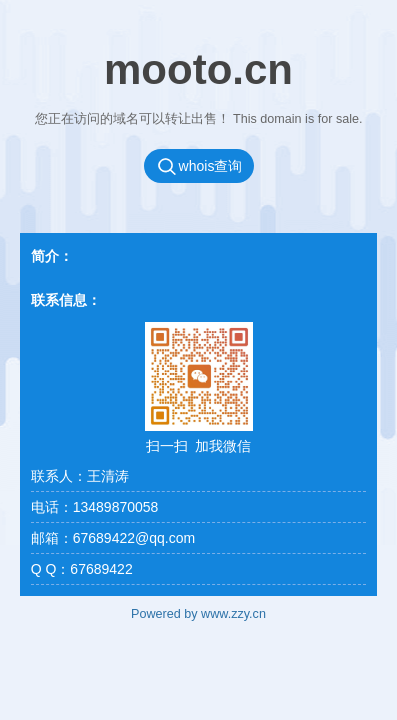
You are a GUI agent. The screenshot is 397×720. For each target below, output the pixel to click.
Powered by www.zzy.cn (198, 614)
